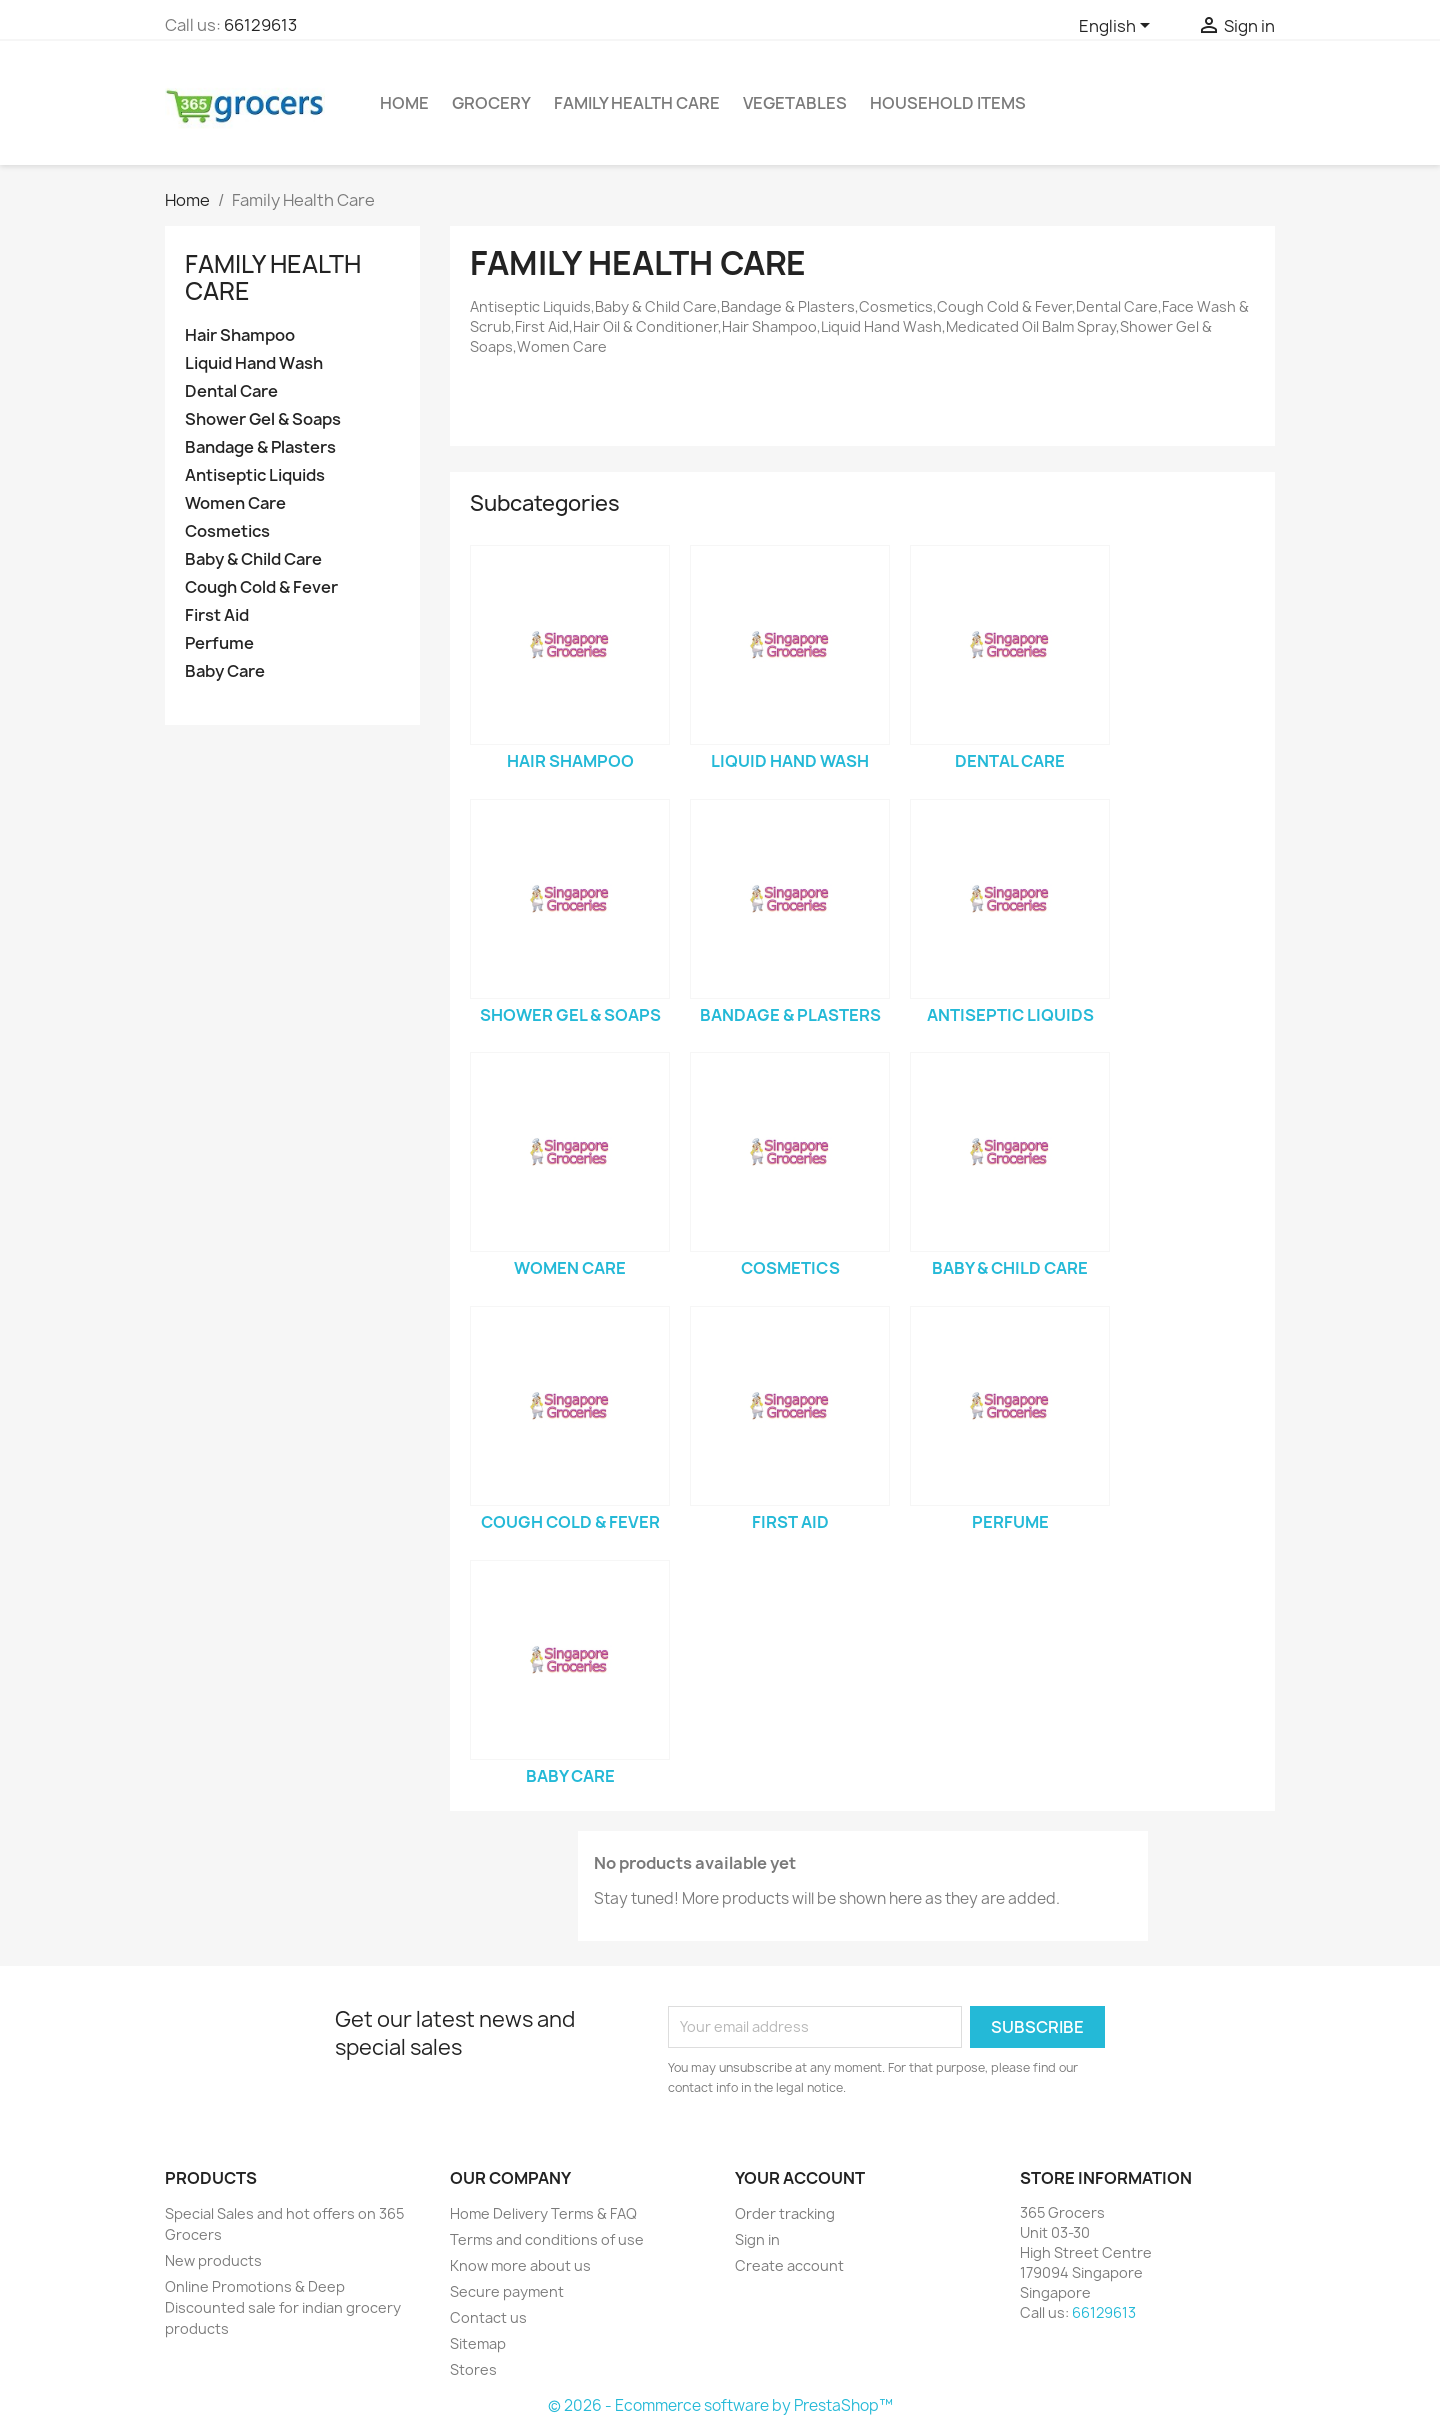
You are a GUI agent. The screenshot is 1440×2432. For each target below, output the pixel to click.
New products (213, 2260)
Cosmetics (227, 531)
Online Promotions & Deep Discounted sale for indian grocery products (283, 2307)
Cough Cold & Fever (261, 587)
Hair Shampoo (240, 335)
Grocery (491, 103)
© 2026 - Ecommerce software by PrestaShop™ (720, 2405)
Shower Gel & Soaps (263, 419)
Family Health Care (637, 103)
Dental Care (231, 391)
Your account (800, 2178)
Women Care (235, 503)
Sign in (757, 2239)
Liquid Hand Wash (254, 363)
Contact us (488, 2317)
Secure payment (507, 2291)
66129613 (260, 25)
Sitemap (478, 2343)
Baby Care (225, 671)
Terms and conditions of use (547, 2239)
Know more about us (520, 2265)
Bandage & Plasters (260, 447)
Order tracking (785, 2213)
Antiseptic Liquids (255, 475)
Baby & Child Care (253, 559)
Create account (789, 2265)
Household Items (948, 103)
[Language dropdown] (1118, 27)
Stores (473, 2369)
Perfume (219, 643)
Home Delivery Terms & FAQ (543, 2213)
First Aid (217, 615)
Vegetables (795, 103)
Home (404, 103)
